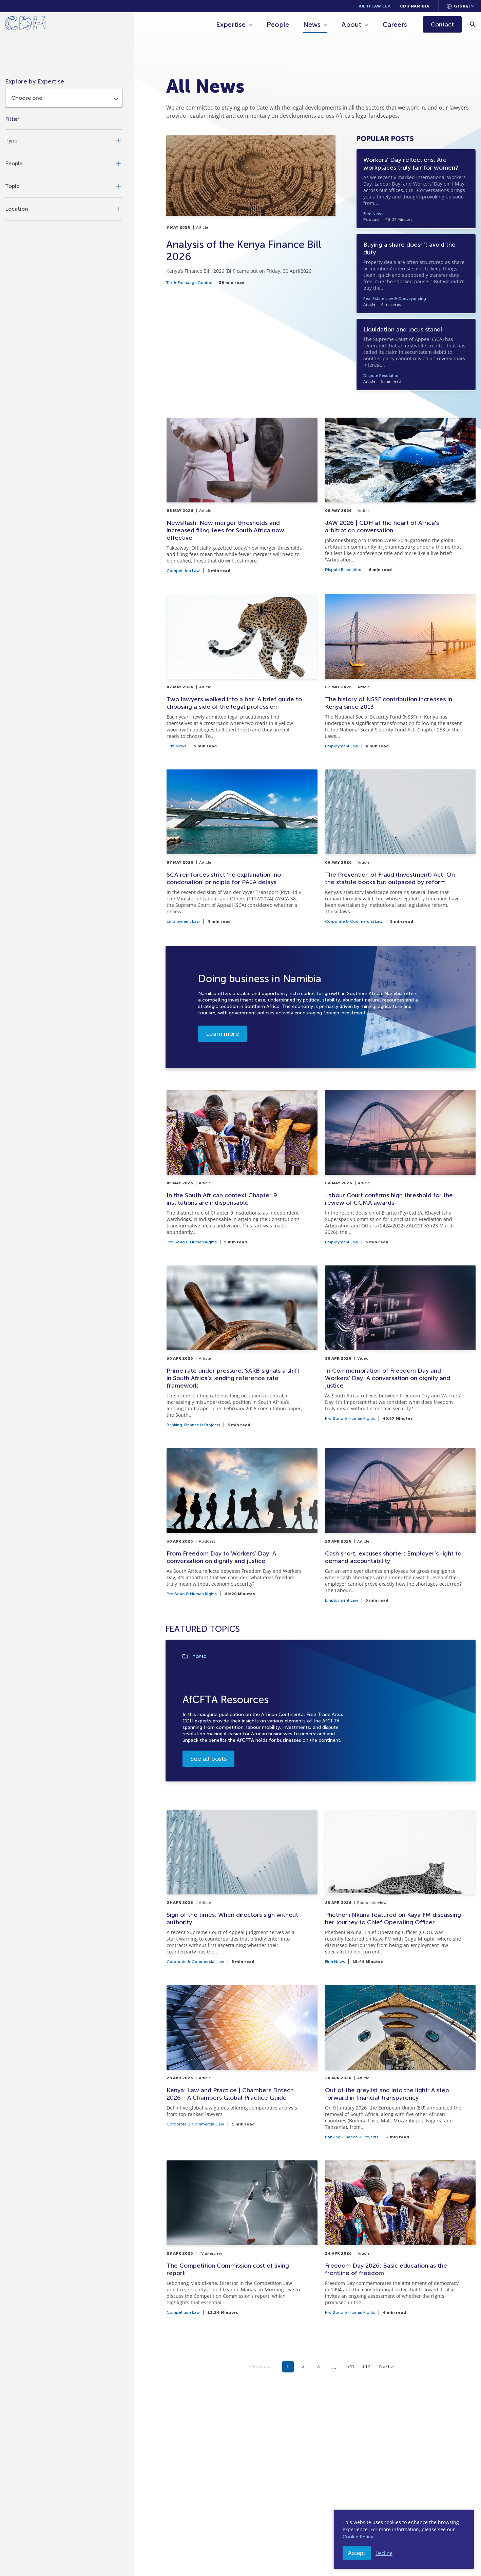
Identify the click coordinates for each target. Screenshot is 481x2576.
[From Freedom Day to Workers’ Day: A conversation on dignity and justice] (242, 1525)
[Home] (25, 24)
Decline (384, 2553)
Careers (395, 24)
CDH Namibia (414, 6)
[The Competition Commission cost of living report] (242, 2237)
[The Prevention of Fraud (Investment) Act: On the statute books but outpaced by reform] (400, 846)
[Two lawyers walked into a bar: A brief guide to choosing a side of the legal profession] (242, 671)
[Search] (473, 24)
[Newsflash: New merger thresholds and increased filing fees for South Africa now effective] (242, 495)
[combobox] (63, 98)
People (278, 24)
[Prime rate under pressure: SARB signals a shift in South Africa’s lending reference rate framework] (242, 1346)
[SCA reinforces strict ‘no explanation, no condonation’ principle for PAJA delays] (242, 846)
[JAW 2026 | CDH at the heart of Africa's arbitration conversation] (400, 495)
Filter (12, 119)
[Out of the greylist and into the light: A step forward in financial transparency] (400, 2062)
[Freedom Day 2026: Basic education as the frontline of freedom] (400, 2237)
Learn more (222, 1033)
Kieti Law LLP (374, 6)
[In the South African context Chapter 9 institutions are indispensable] (242, 1167)
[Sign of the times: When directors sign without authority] (242, 1887)
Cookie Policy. (358, 2537)
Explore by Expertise (34, 81)
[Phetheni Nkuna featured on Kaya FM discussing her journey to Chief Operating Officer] (400, 1887)
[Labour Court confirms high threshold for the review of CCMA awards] (400, 1167)
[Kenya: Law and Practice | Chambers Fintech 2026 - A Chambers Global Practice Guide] (242, 2062)
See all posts (208, 1758)
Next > (386, 2366)
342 (366, 2366)
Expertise (231, 24)
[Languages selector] (460, 6)
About (352, 24)
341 (350, 2366)
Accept (356, 2553)
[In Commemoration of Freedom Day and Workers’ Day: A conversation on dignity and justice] (400, 1346)
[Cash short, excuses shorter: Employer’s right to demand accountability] (400, 1525)
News (312, 24)
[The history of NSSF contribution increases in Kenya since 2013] (400, 671)
